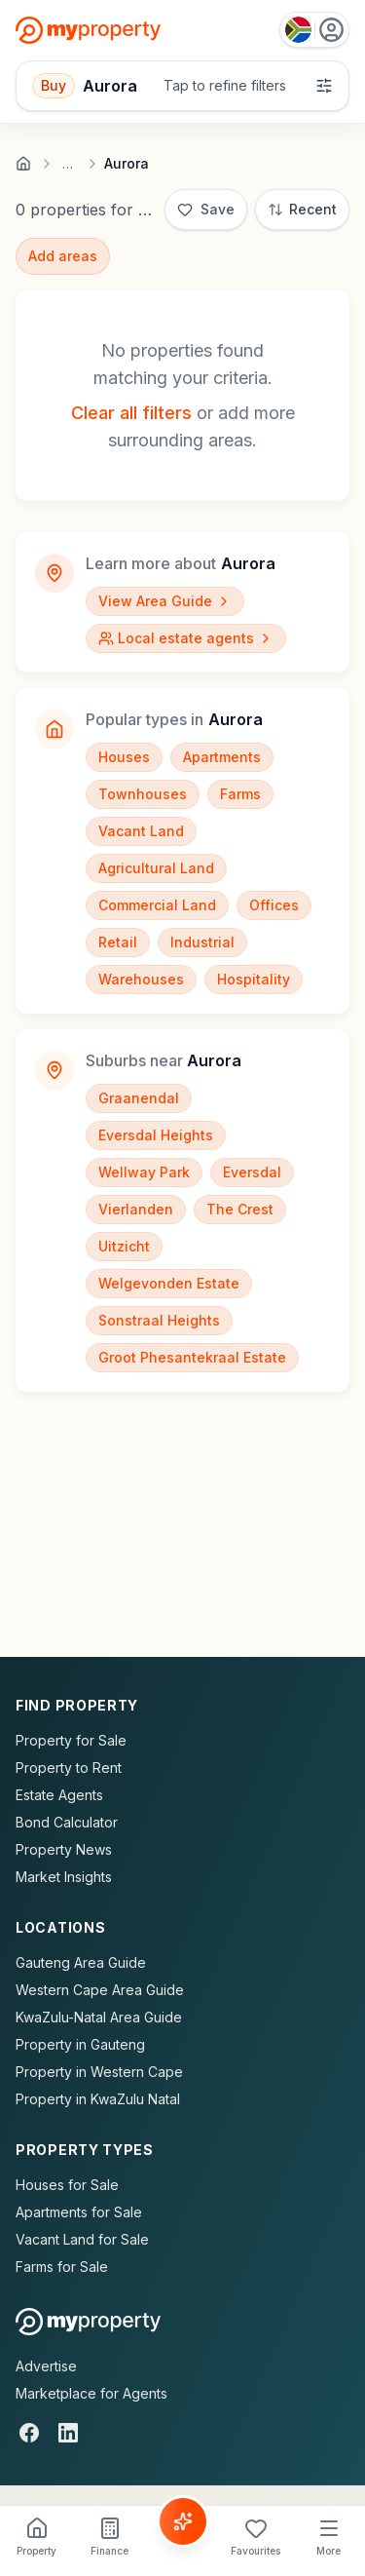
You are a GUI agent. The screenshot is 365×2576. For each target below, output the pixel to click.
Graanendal (138, 1098)
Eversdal (252, 1172)
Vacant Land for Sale (82, 2239)
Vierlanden (135, 1209)
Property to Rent (69, 1767)
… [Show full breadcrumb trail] (67, 164)
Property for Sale (71, 1740)
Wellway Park (144, 1172)
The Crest (240, 1209)
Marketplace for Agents (91, 2393)
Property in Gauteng (80, 2044)
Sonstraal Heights (159, 1320)
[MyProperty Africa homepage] (88, 2321)
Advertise (46, 2366)
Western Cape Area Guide (100, 1989)
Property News (64, 1849)
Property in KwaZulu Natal (98, 2099)
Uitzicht (124, 1246)
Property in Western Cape (99, 2071)
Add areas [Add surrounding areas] (62, 256)
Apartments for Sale (79, 2212)
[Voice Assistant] (183, 2521)
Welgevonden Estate (168, 1283)
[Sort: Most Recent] (302, 209)
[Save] (205, 209)
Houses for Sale (67, 2184)
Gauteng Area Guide (81, 1962)
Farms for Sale (62, 2266)
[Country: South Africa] (314, 30)
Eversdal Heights (155, 1135)
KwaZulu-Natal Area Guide (99, 2017)
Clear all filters (131, 413)
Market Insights (64, 1876)
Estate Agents (59, 1795)
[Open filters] (182, 85)
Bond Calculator (67, 1822)
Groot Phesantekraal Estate (192, 1357)
